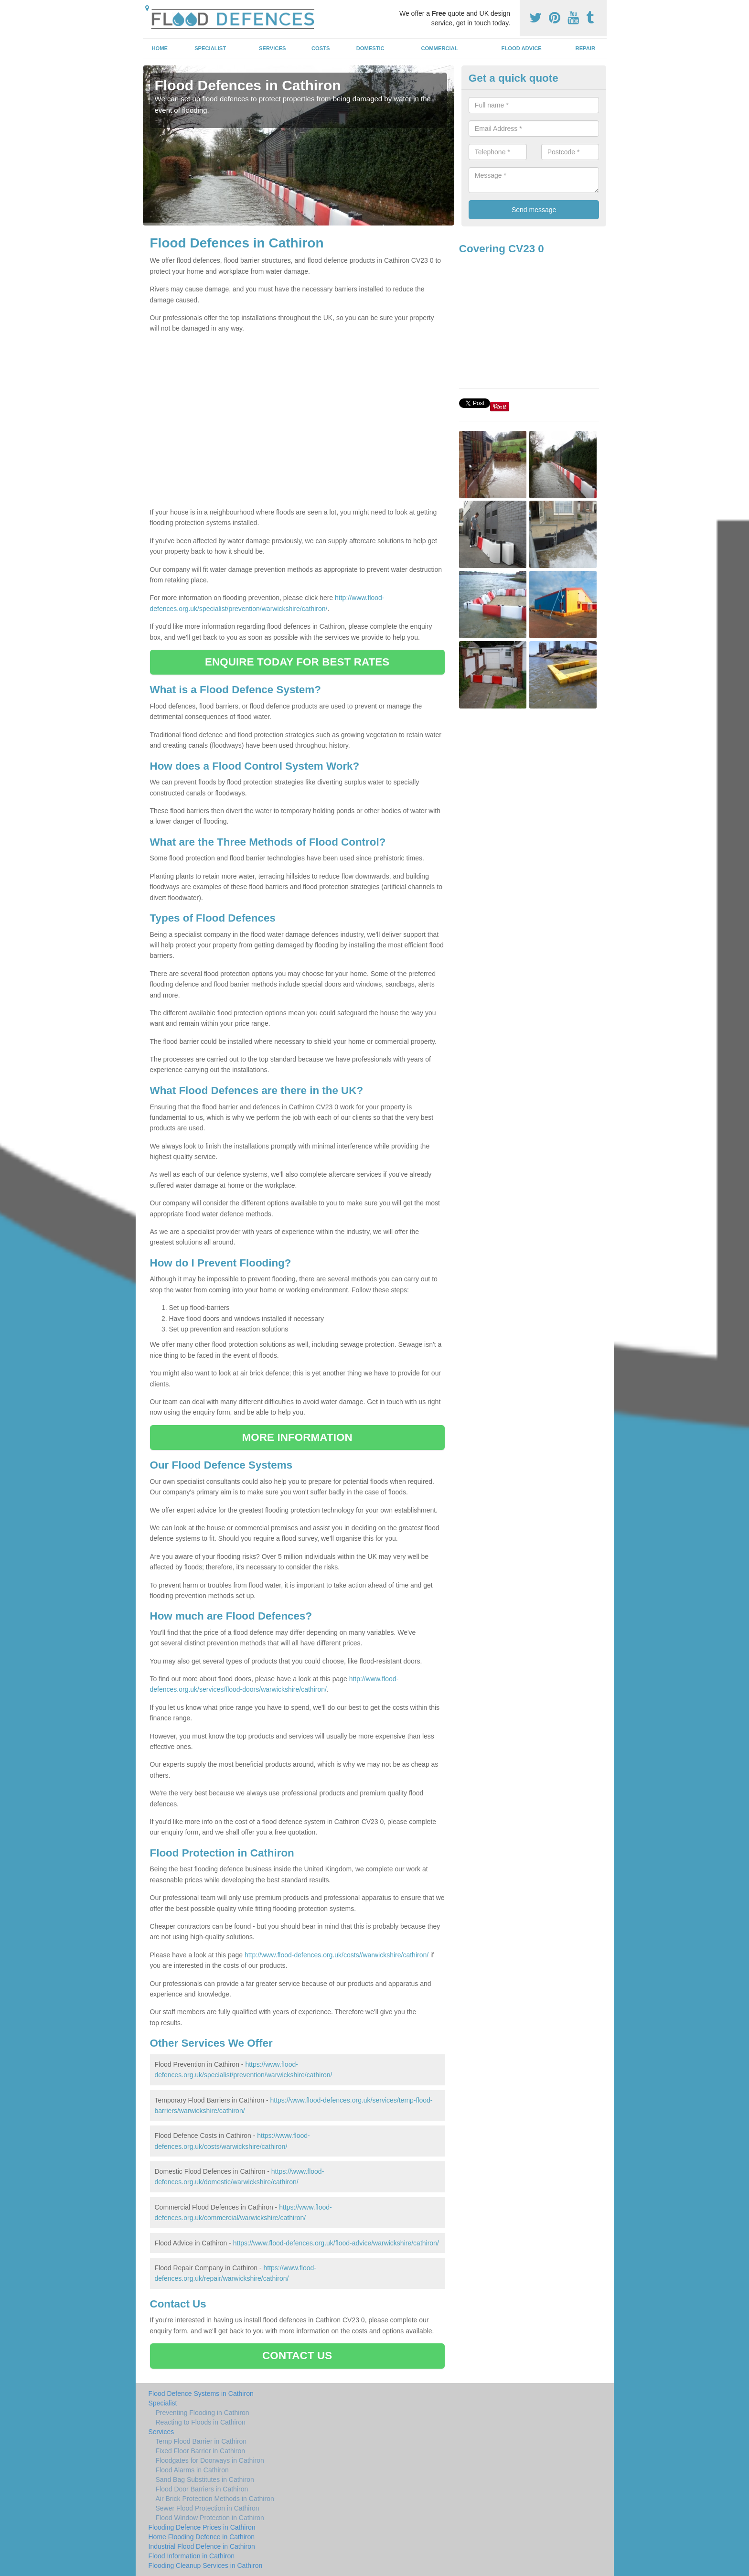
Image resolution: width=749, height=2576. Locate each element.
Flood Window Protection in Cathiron (210, 2518)
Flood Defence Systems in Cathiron (201, 2393)
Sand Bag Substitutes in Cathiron (205, 2479)
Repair (585, 48)
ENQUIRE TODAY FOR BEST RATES (297, 662)
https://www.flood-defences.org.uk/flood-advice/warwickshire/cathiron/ (336, 2243)
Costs (320, 48)
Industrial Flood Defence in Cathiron (202, 2546)
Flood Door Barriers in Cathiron (202, 2489)
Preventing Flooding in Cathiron (202, 2412)
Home (159, 48)
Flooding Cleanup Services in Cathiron (206, 2565)
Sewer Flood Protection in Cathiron (207, 2508)
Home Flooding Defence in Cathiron (202, 2537)
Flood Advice (522, 48)
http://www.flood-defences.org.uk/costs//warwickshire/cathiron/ (336, 1955)
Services (272, 48)
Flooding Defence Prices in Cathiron (202, 2527)
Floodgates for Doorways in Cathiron (210, 2460)
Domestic (370, 48)
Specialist (210, 48)
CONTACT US (297, 2355)
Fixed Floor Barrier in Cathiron (201, 2451)
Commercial (439, 48)
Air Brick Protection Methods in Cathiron (215, 2498)
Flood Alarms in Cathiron (192, 2470)
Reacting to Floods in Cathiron (201, 2422)
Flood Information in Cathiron (192, 2556)
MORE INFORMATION (297, 1437)
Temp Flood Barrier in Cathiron (201, 2441)
